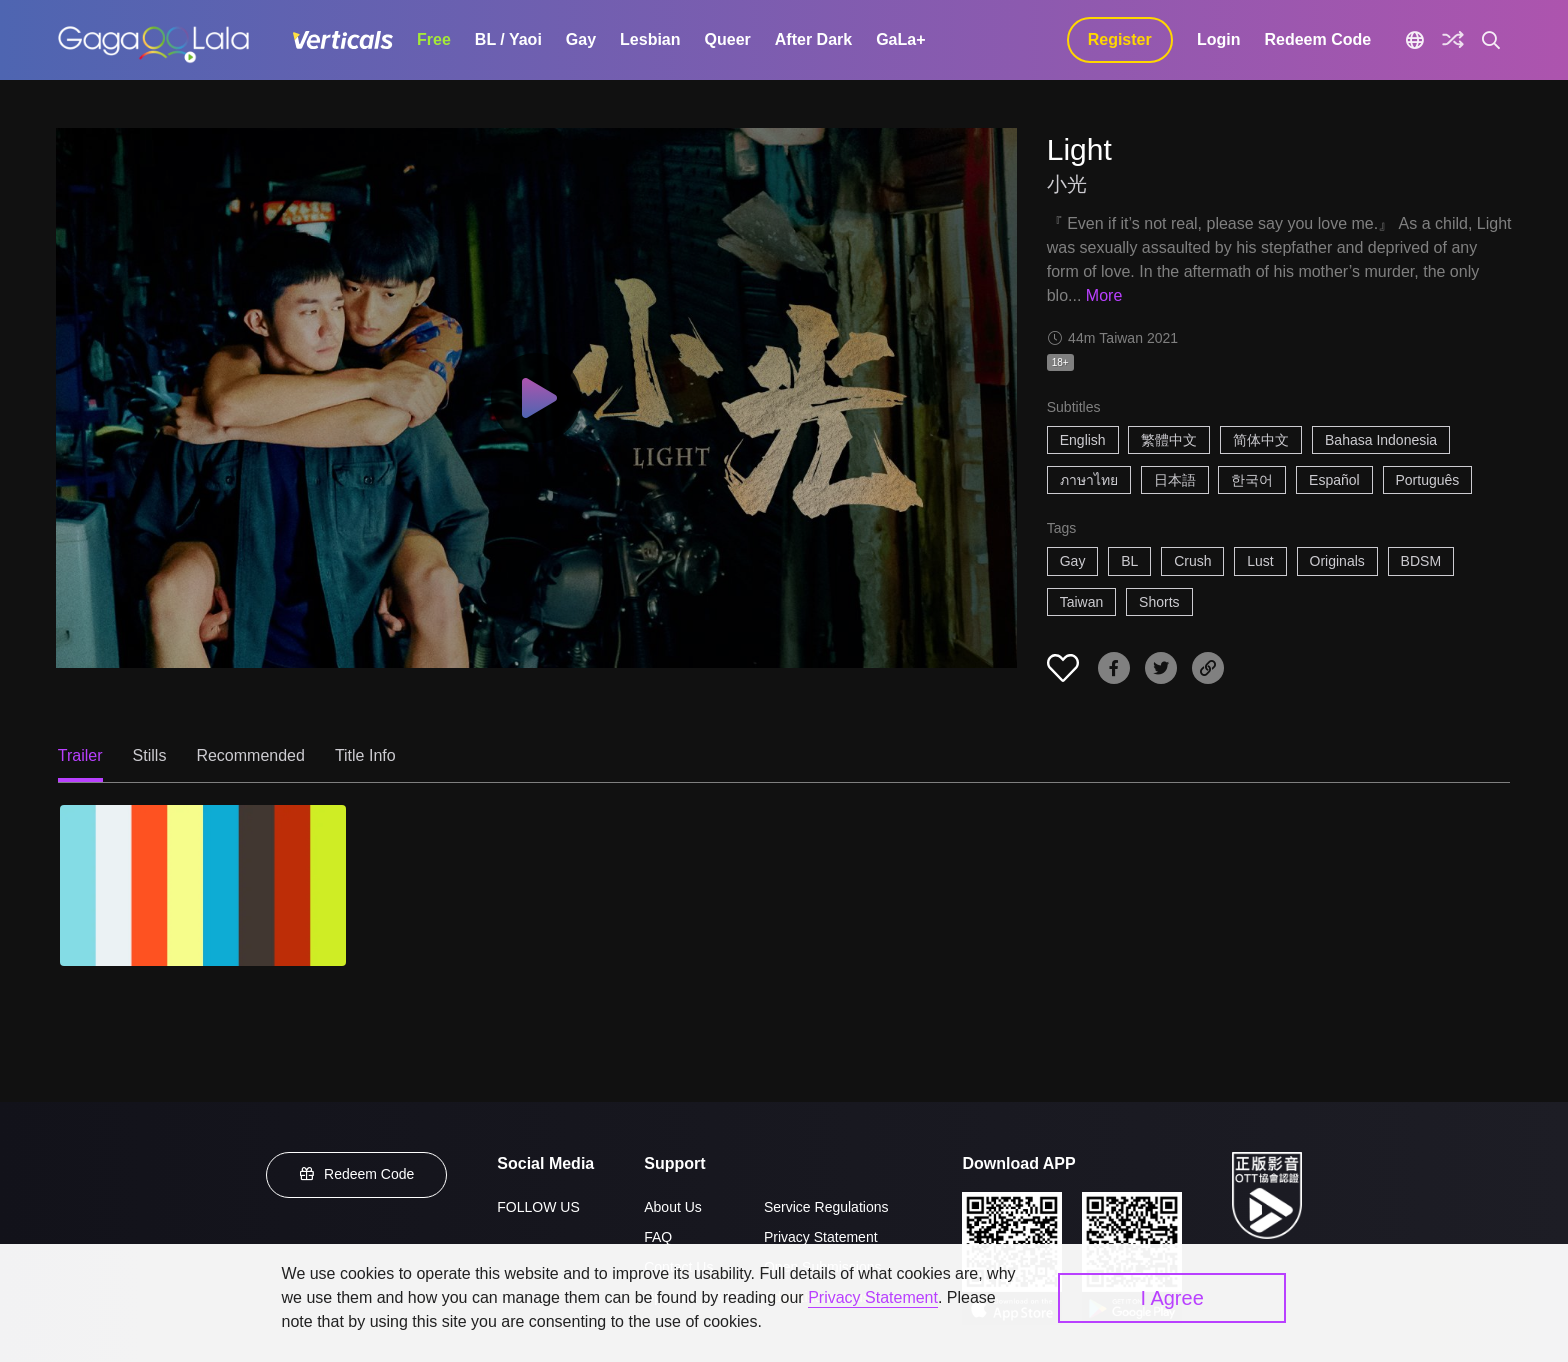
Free (434, 39)
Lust (1260, 561)
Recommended (250, 755)
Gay (581, 39)
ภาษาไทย (1089, 480)
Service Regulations (826, 1207)
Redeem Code (1317, 39)
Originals (1337, 561)
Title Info (365, 755)
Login (1219, 39)
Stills (150, 755)
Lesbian (650, 39)
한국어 (1252, 480)
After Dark (813, 39)
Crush (1192, 561)
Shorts (1159, 602)
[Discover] (1453, 40)
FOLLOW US (538, 1207)
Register (1120, 39)
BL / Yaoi (508, 39)
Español (1334, 480)
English (1083, 440)
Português (1428, 480)
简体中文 (1261, 440)
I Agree (1171, 1298)
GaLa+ (900, 39)
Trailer (80, 755)
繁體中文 (1169, 440)
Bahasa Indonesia (1381, 440)
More (1104, 295)
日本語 (1175, 480)
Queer (728, 39)
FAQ (658, 1237)
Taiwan (1082, 602)
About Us (673, 1207)
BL (1129, 561)
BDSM (1421, 561)
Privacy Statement (821, 1237)
